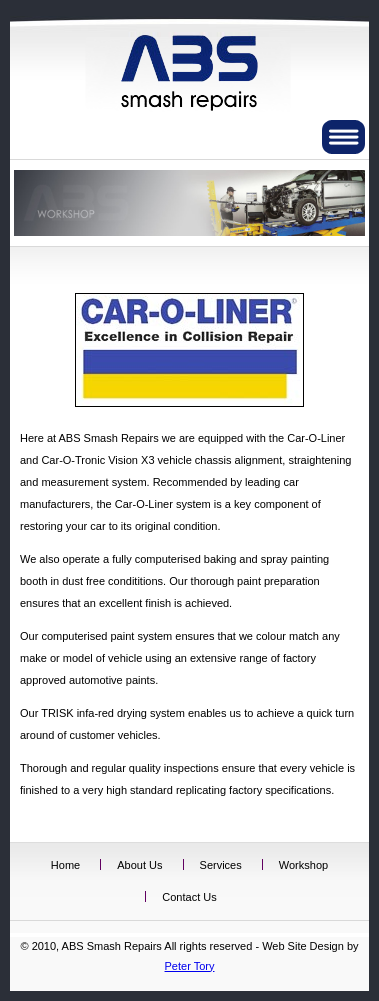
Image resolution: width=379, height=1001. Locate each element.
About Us (139, 865)
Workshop (303, 865)
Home (65, 865)
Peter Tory (190, 966)
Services (221, 865)
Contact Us (189, 897)
